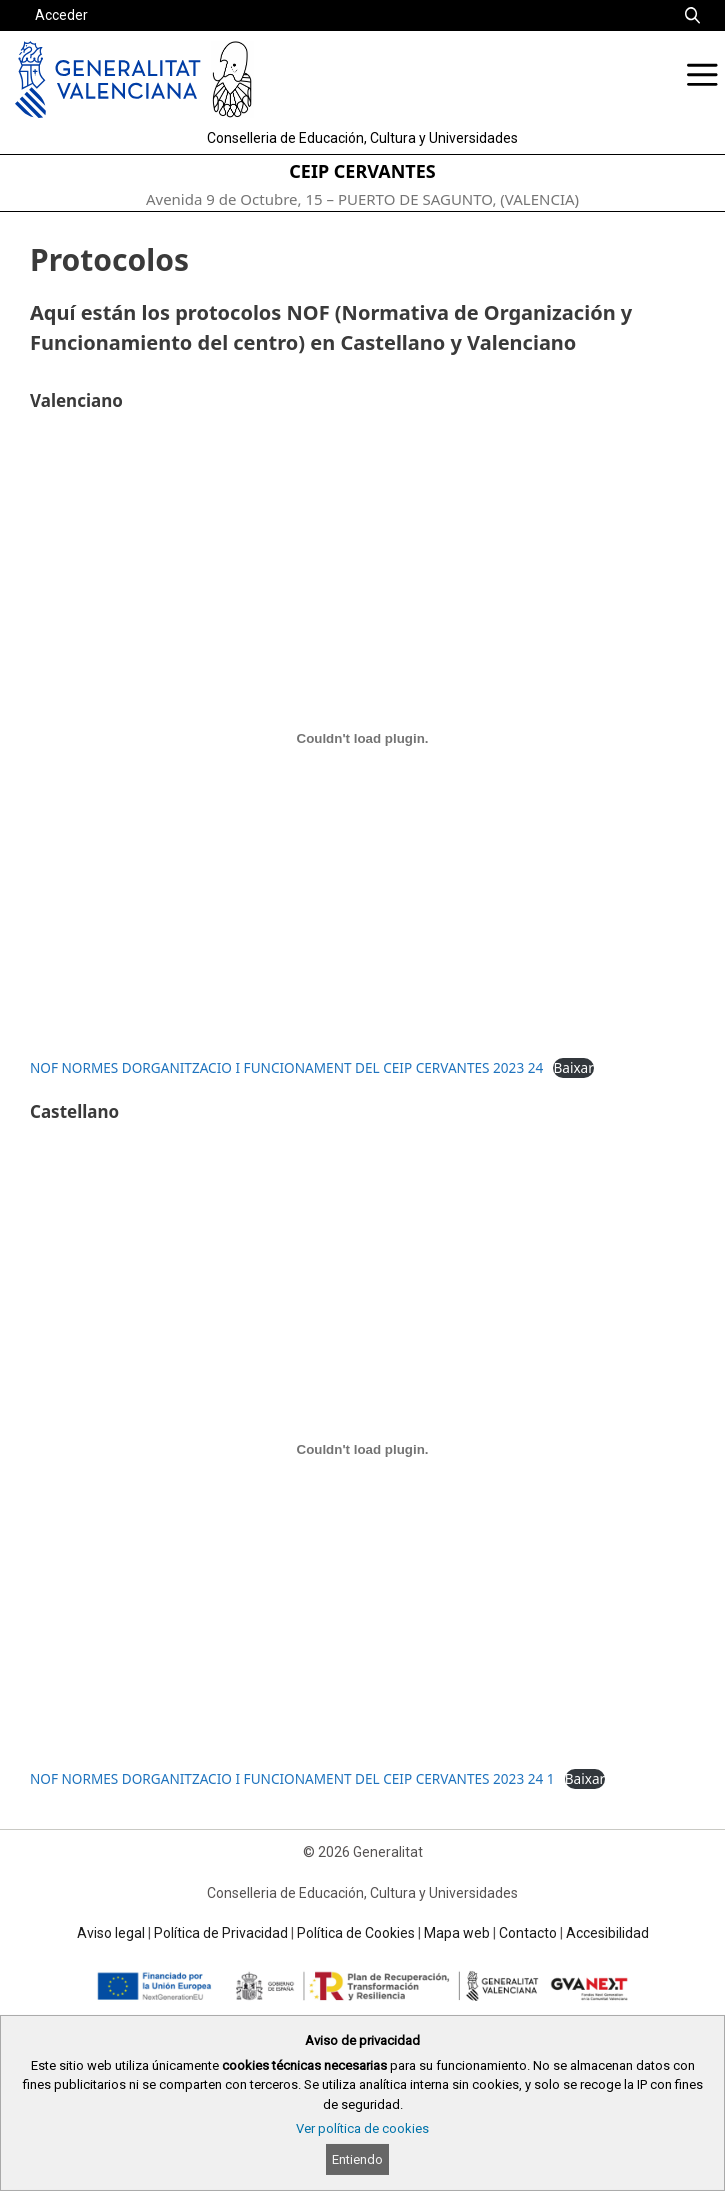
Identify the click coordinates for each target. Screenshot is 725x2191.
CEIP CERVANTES (362, 171)
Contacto (528, 1933)
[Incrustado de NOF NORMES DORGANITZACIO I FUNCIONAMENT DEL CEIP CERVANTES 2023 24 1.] (362, 1450)
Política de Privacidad (221, 1933)
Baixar (573, 1067)
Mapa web (457, 1933)
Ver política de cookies (362, 2128)
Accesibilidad (607, 1933)
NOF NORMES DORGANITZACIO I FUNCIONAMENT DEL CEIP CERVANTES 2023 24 (286, 1067)
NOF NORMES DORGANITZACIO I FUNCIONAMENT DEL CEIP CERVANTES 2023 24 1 (292, 1778)
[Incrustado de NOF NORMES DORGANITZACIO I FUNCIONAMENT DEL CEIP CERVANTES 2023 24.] (362, 739)
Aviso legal (111, 1933)
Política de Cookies (356, 1933)
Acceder (61, 15)
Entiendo (357, 2159)
